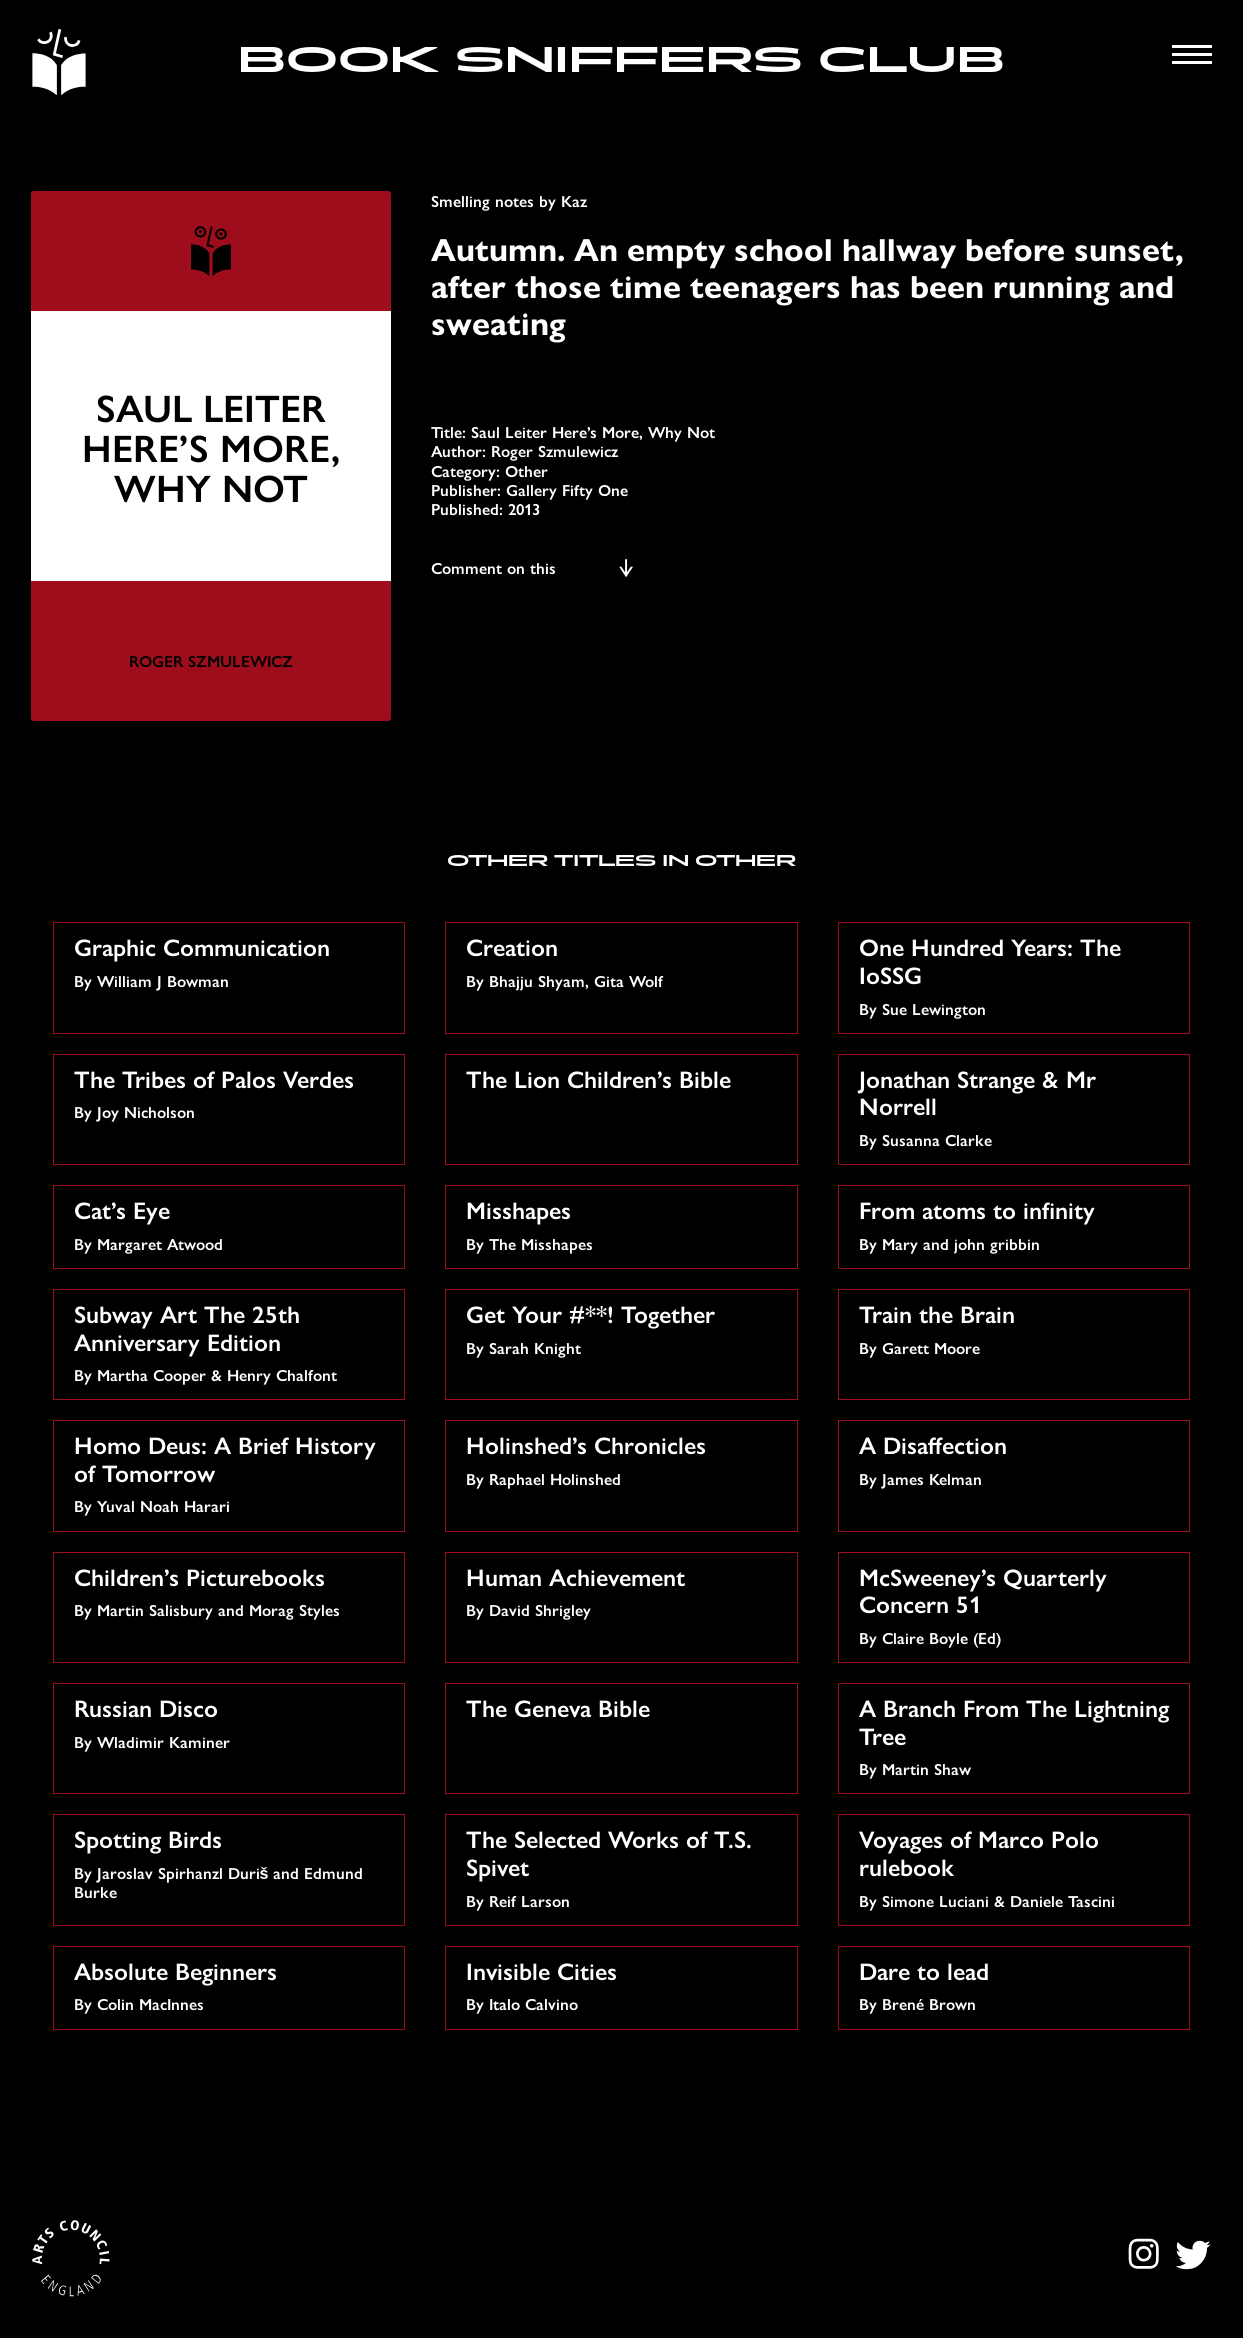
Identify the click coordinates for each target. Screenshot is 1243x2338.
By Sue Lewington (1017, 974)
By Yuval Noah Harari (232, 1472)
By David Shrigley (624, 1590)
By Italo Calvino (624, 1984)
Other (526, 470)
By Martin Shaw (1017, 1735)
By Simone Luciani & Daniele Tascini (1017, 1866)
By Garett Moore (1017, 1327)
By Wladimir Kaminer (232, 1721)
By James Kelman (1017, 1458)
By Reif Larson (624, 1866)
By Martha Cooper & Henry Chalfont (232, 1341)
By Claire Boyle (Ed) (1017, 1604)
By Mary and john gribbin (1017, 1223)
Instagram (1147, 2254)
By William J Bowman (232, 960)
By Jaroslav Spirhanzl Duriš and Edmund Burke (232, 1862)
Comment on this (533, 567)
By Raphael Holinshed (624, 1458)
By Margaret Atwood (232, 1223)
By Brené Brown (1017, 1984)
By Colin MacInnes (232, 1984)
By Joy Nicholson (232, 1092)
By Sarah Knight (624, 1327)
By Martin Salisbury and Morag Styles (232, 1590)
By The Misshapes (624, 1223)
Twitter (1192, 2254)
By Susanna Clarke (1017, 1106)
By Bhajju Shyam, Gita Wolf (624, 960)
